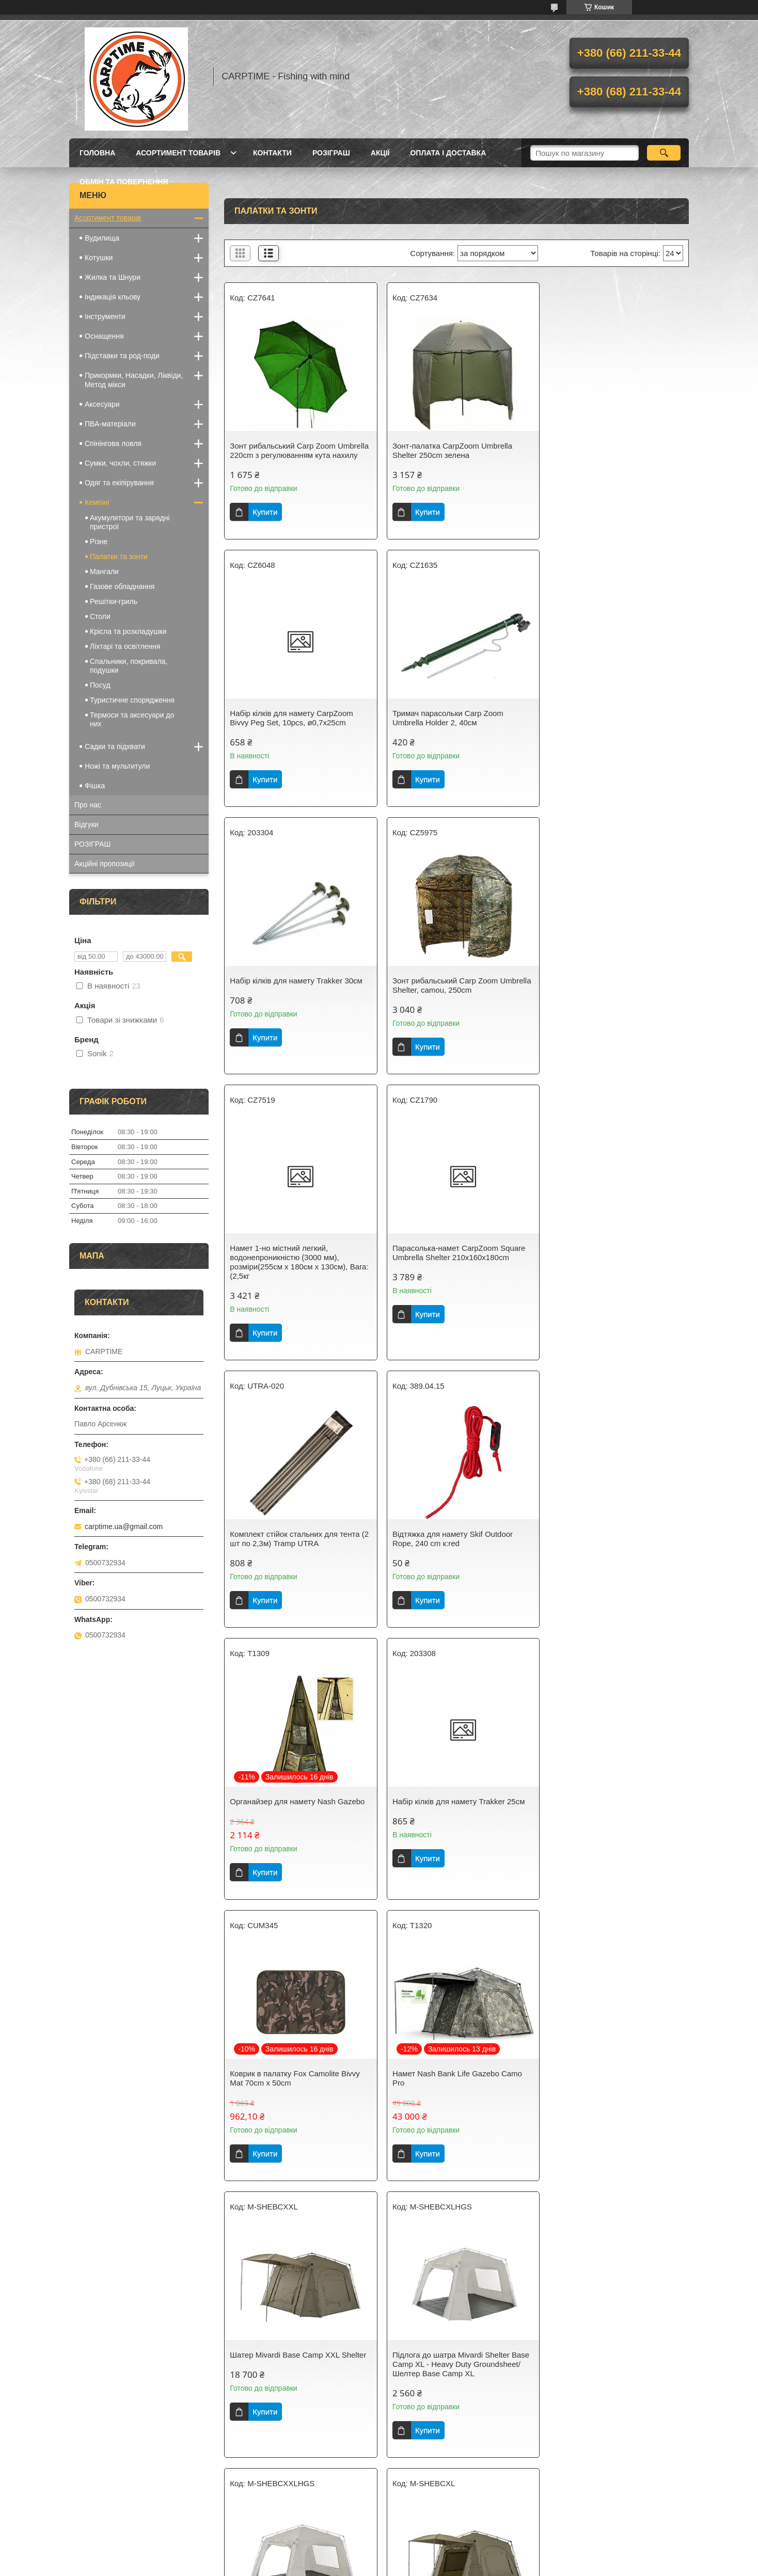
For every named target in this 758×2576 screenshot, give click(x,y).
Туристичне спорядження (132, 700)
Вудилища (102, 238)
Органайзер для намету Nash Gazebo (455, 1275)
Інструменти (105, 316)
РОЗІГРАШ (331, 153)
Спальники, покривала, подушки (128, 665)
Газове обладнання (122, 586)
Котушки (99, 257)
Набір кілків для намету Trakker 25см (612, 1275)
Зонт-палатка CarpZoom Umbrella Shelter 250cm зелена (448, 450)
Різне (98, 541)
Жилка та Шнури (112, 277)
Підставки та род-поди (122, 356)
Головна (97, 153)
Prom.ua (427, 2557)
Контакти (272, 153)
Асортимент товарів (178, 153)
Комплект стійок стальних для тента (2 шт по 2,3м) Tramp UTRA (610, 994)
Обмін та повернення (124, 182)
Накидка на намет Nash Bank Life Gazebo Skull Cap (289, 2115)
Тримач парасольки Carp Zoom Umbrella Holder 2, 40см (285, 727)
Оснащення (104, 336)
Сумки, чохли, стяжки (120, 463)
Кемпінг (97, 502)
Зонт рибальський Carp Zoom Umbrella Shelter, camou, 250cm (602, 727)
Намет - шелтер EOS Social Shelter (450, 2392)
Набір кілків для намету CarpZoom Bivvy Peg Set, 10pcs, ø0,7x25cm (607, 450)
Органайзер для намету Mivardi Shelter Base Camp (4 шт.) (444, 2115)
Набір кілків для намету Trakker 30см (454, 722)
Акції (380, 153)
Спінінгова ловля (113, 443)
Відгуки (86, 824)
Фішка (95, 786)
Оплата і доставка (448, 153)
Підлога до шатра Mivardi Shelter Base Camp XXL (456, 1834)
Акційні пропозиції (104, 864)
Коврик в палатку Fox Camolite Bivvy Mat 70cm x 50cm (295, 1553)
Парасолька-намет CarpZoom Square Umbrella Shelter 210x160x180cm (454, 994)
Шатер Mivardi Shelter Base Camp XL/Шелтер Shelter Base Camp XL (613, 1834)
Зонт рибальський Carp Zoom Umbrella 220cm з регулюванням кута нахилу (296, 455)
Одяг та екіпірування (119, 483)
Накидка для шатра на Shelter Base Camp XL (609, 2115)
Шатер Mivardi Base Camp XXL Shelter (614, 1548)
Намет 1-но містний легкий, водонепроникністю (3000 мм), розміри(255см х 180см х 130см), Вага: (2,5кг (289, 1003)
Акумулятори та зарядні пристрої (130, 522)
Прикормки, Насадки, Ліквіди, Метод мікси (134, 380)
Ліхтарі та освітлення (125, 646)
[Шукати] (664, 153)
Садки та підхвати (115, 746)
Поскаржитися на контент (356, 2566)
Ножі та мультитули (117, 766)
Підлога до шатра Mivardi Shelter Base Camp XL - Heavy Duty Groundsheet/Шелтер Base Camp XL (298, 1838)
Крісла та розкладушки (128, 631)
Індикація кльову (112, 297)
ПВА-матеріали (110, 424)
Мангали (104, 571)
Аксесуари (102, 404)
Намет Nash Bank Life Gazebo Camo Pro (452, 1553)
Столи (100, 616)
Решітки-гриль (113, 601)
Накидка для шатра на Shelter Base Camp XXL (293, 2397)
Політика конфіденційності (437, 2566)
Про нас (87, 805)
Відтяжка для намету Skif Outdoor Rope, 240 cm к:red (290, 1280)
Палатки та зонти (119, 556)
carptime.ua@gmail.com (124, 1526)
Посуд (100, 685)
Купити (264, 521)
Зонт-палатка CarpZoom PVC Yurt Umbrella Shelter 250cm (606, 2397)
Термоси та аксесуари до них (132, 719)
